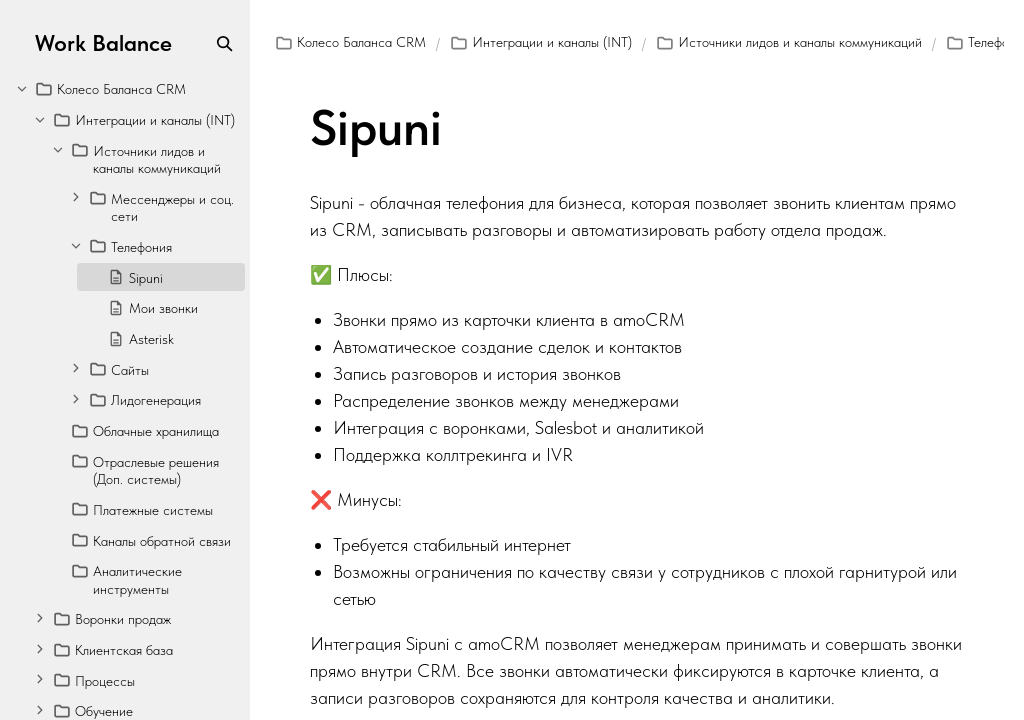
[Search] (224, 43)
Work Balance (103, 43)
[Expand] (76, 197)
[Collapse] (22, 88)
